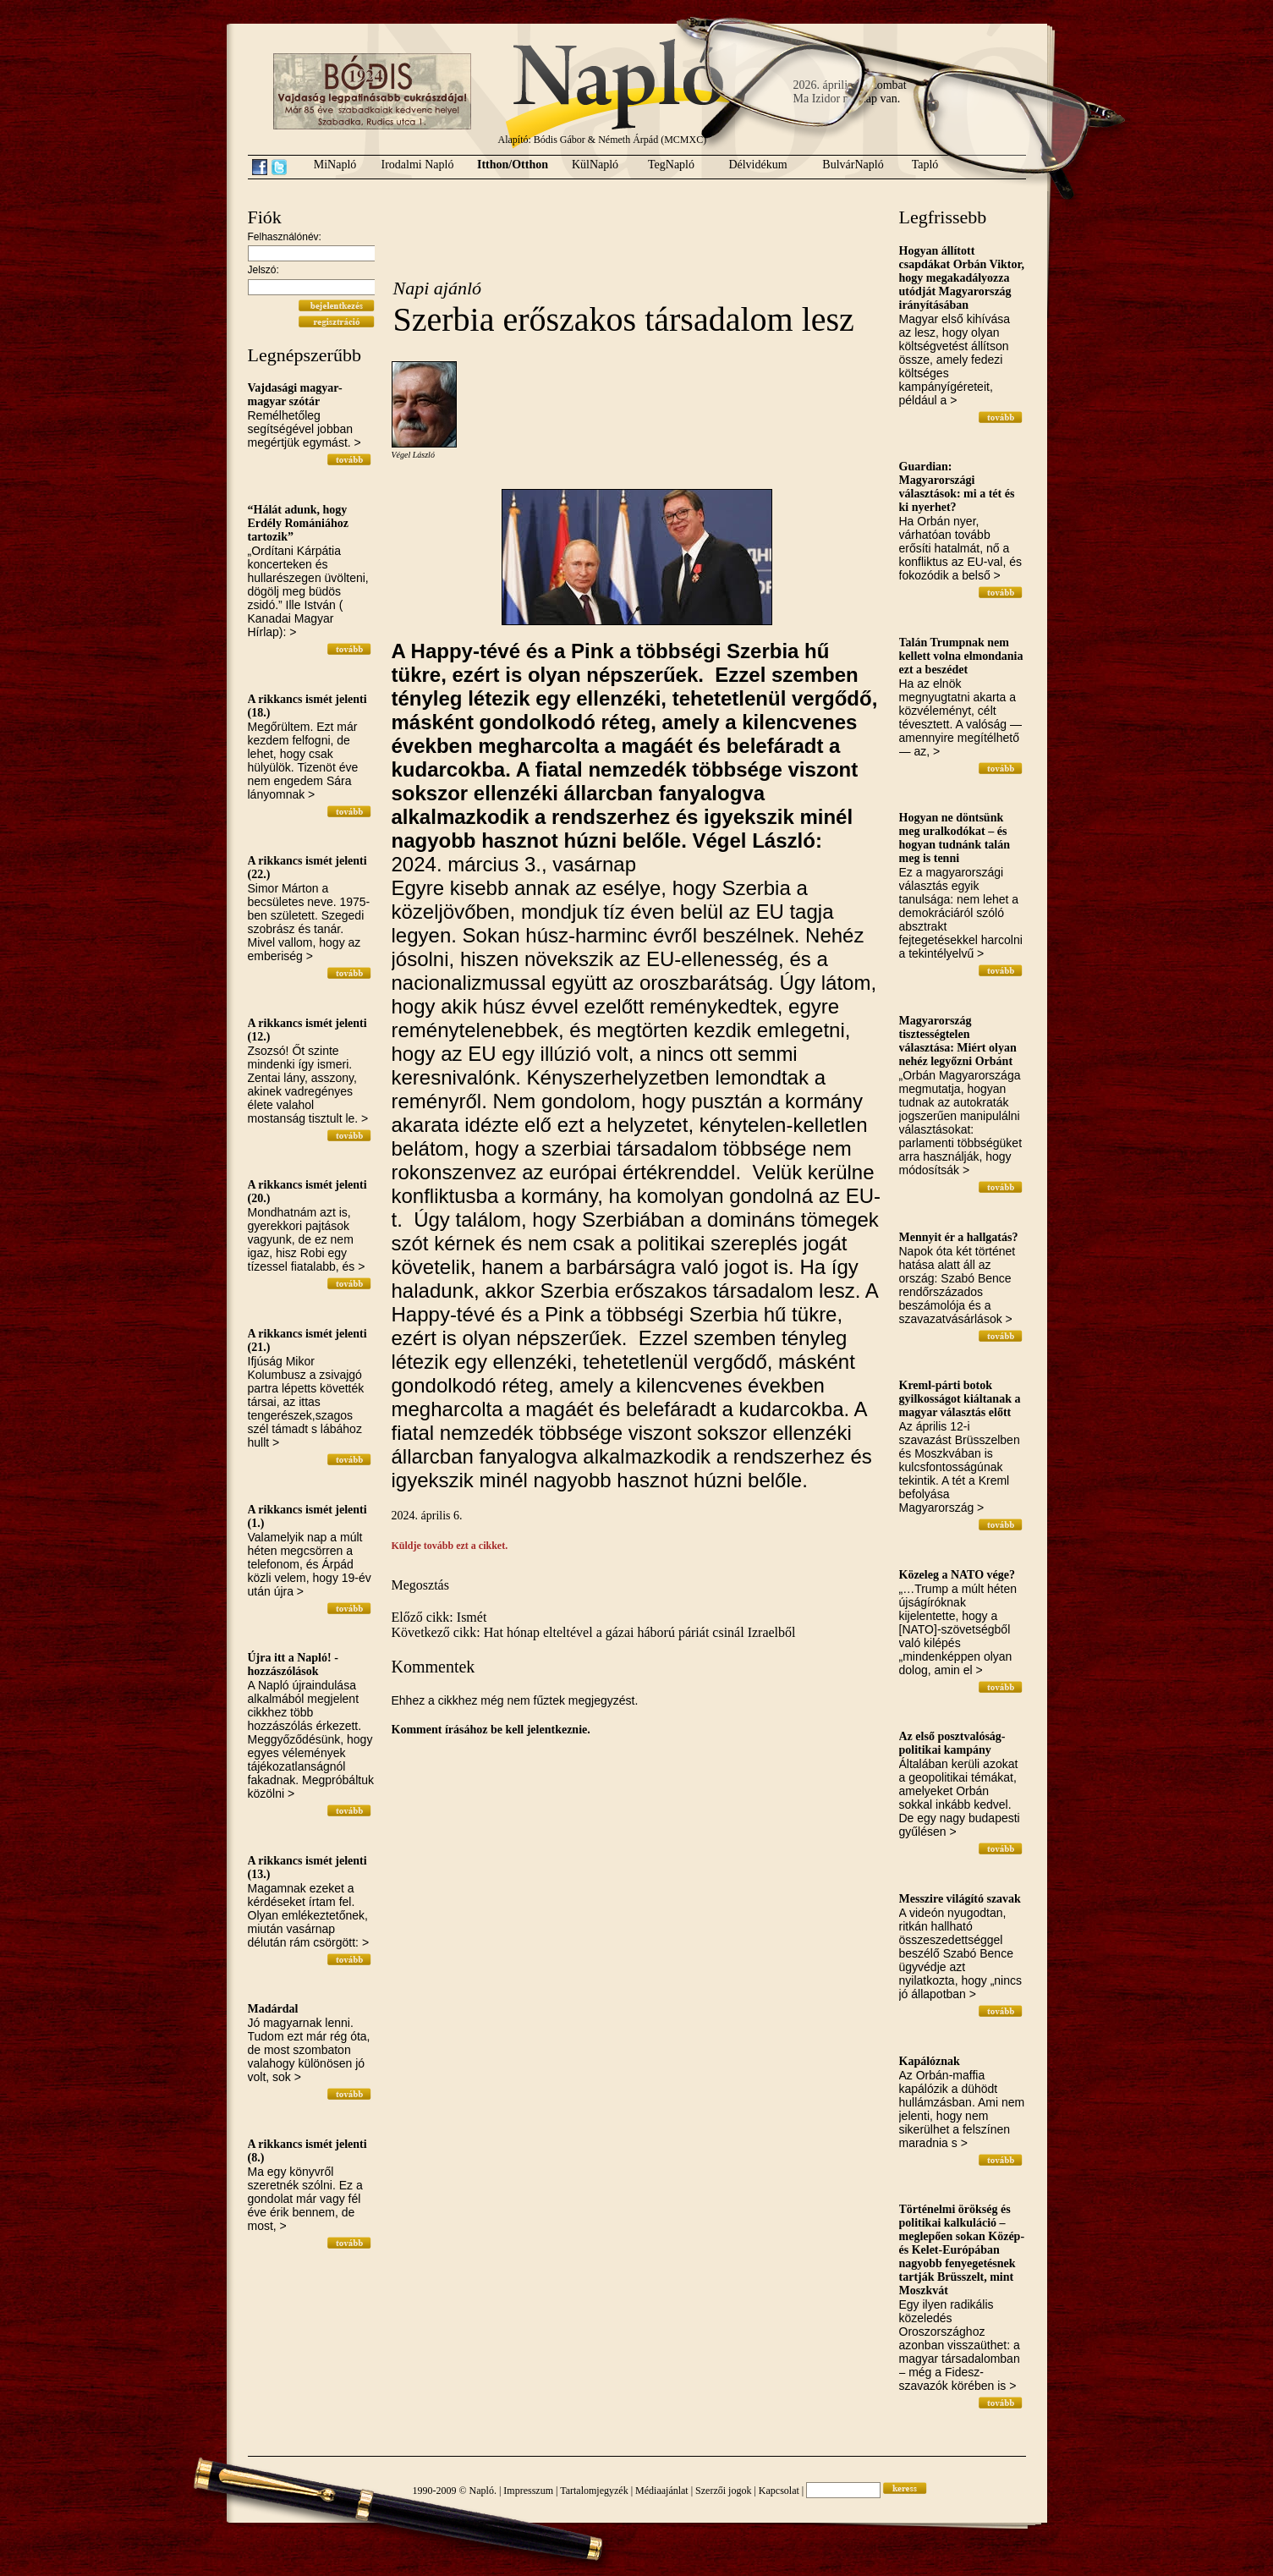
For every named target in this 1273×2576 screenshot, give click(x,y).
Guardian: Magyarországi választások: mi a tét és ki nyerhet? (957, 487)
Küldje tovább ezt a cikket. (450, 1546)
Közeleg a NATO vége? (957, 1574)
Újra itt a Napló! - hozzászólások (293, 1664)
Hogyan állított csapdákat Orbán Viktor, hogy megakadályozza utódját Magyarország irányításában (961, 277)
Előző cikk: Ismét (439, 1617)
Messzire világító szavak (960, 1898)
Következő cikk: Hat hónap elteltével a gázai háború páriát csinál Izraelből (594, 1632)
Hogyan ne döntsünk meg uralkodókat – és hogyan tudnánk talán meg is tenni (955, 838)
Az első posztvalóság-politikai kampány (952, 1743)
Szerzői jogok (723, 2490)
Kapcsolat (779, 2490)
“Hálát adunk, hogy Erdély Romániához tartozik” (298, 523)
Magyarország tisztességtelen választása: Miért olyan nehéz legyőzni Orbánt (958, 1041)
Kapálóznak (929, 2061)
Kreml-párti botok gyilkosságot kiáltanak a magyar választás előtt (960, 1399)
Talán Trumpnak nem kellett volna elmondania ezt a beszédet (961, 656)
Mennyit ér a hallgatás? (958, 1237)
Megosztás (420, 1585)
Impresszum (528, 2490)
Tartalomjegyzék (594, 2490)
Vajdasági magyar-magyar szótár (295, 395)
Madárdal (273, 2008)
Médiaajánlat (662, 2490)
